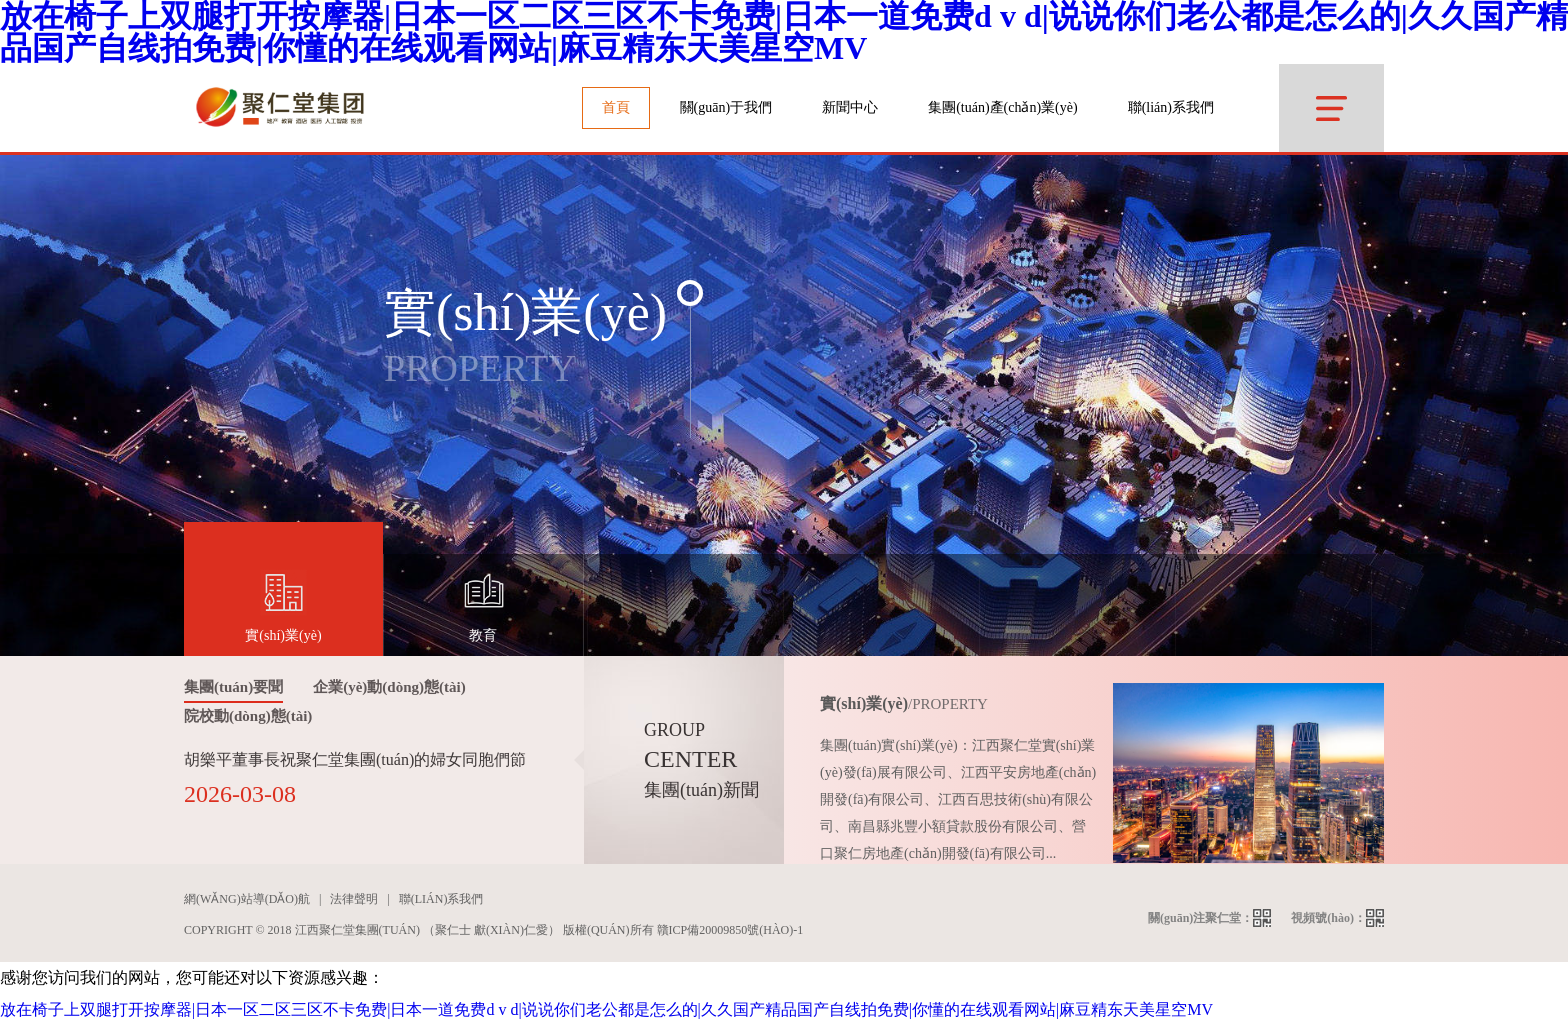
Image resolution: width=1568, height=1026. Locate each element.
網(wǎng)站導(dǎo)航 (247, 899)
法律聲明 (354, 899)
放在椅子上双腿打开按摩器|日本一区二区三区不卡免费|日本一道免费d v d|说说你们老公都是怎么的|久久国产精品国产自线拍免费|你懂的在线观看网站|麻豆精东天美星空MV (606, 1009)
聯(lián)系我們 (1171, 107)
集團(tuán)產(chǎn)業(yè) (1003, 107)
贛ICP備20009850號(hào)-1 (730, 930)
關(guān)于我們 (726, 107)
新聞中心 (850, 107)
